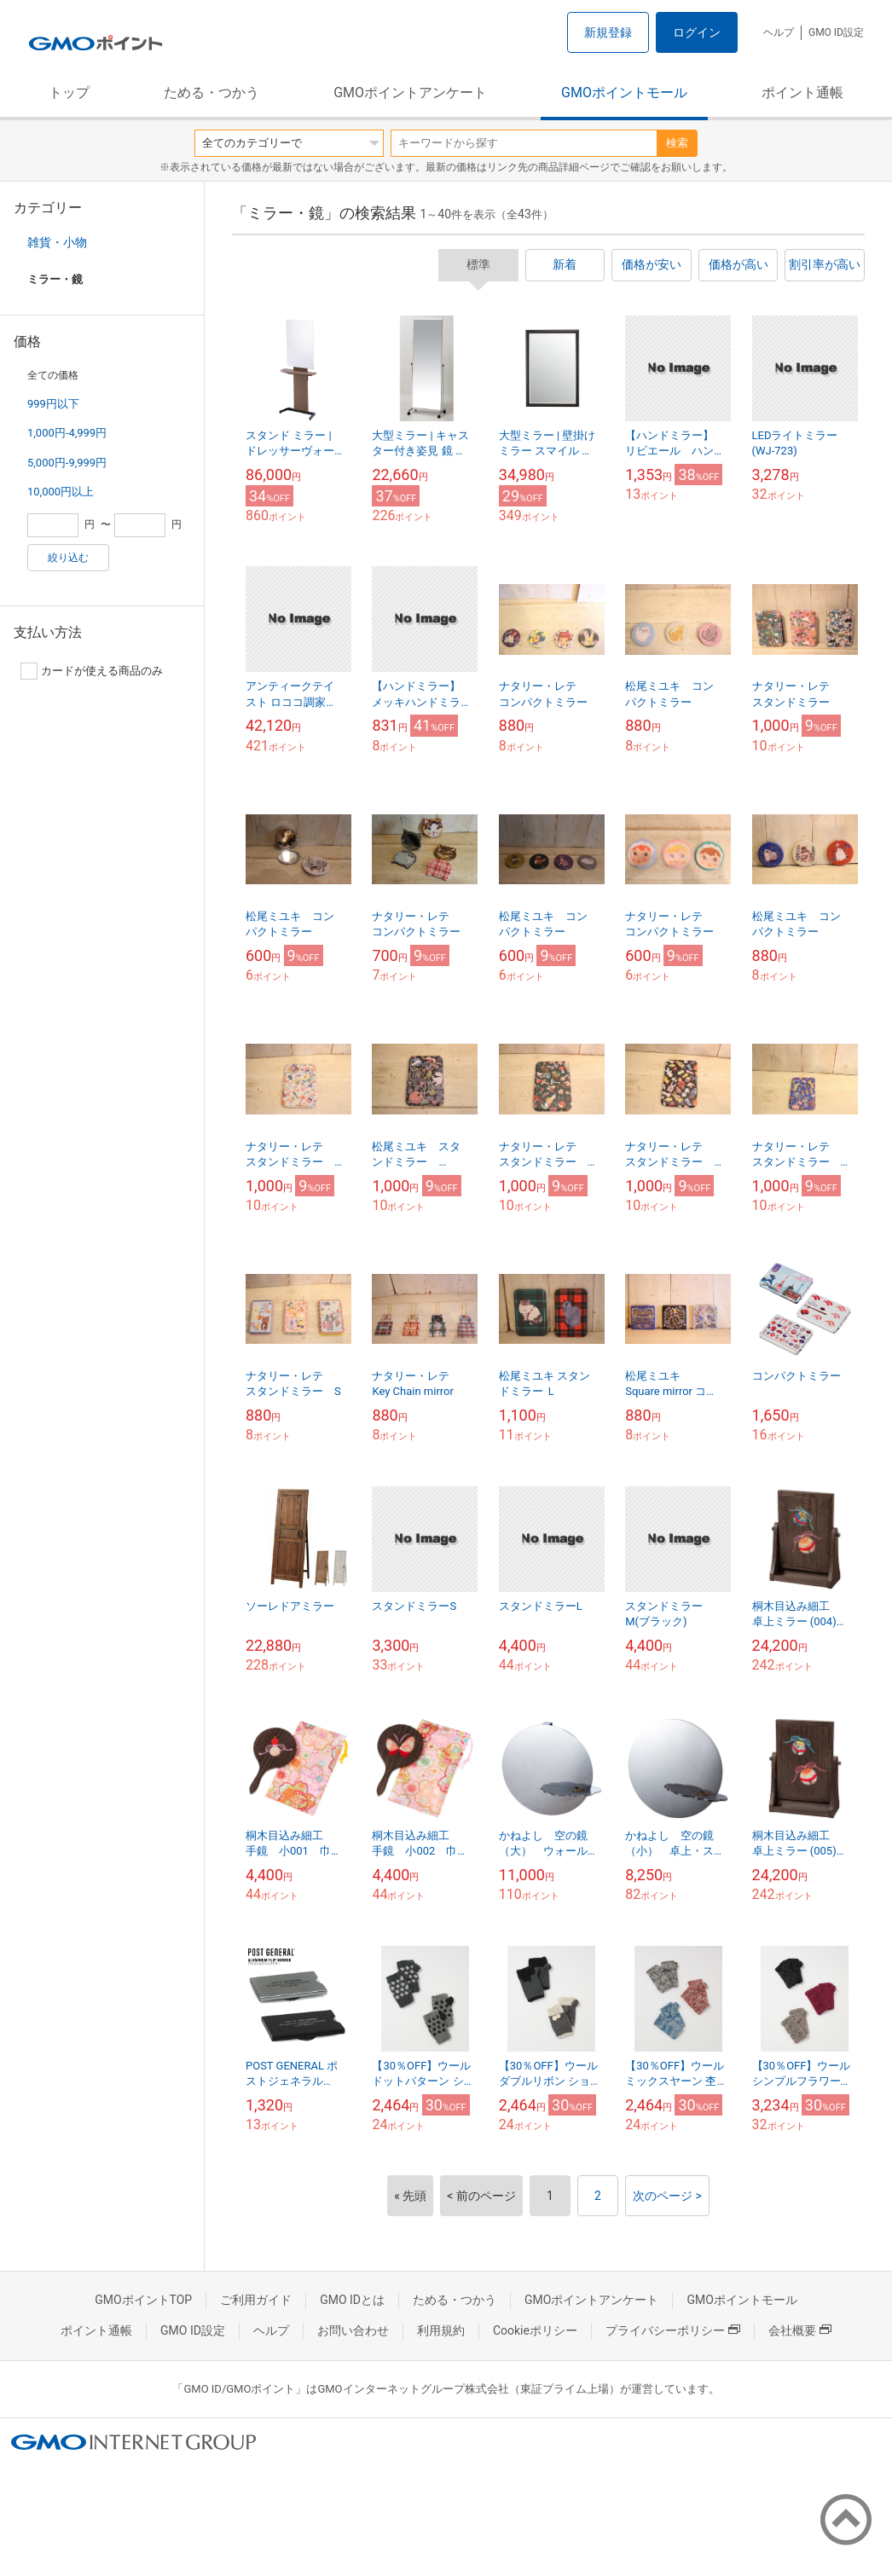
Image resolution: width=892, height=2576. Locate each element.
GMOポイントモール (624, 92)
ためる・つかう (211, 92)
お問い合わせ (353, 2330)
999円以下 (53, 403)
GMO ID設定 (836, 32)
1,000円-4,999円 (67, 432)
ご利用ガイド (256, 2300)
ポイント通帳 (802, 92)
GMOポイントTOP (143, 2300)
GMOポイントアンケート (410, 92)
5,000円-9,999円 (67, 462)
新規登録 (608, 32)
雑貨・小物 (57, 242)
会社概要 (799, 2330)
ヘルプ (778, 32)
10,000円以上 (60, 491)
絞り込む (68, 558)
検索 (677, 142)
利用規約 (441, 2330)
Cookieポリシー (535, 2330)
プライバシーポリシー (672, 2330)
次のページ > (667, 2196)
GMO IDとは (352, 2300)
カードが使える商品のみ (91, 671)
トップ (69, 92)
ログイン (697, 32)
